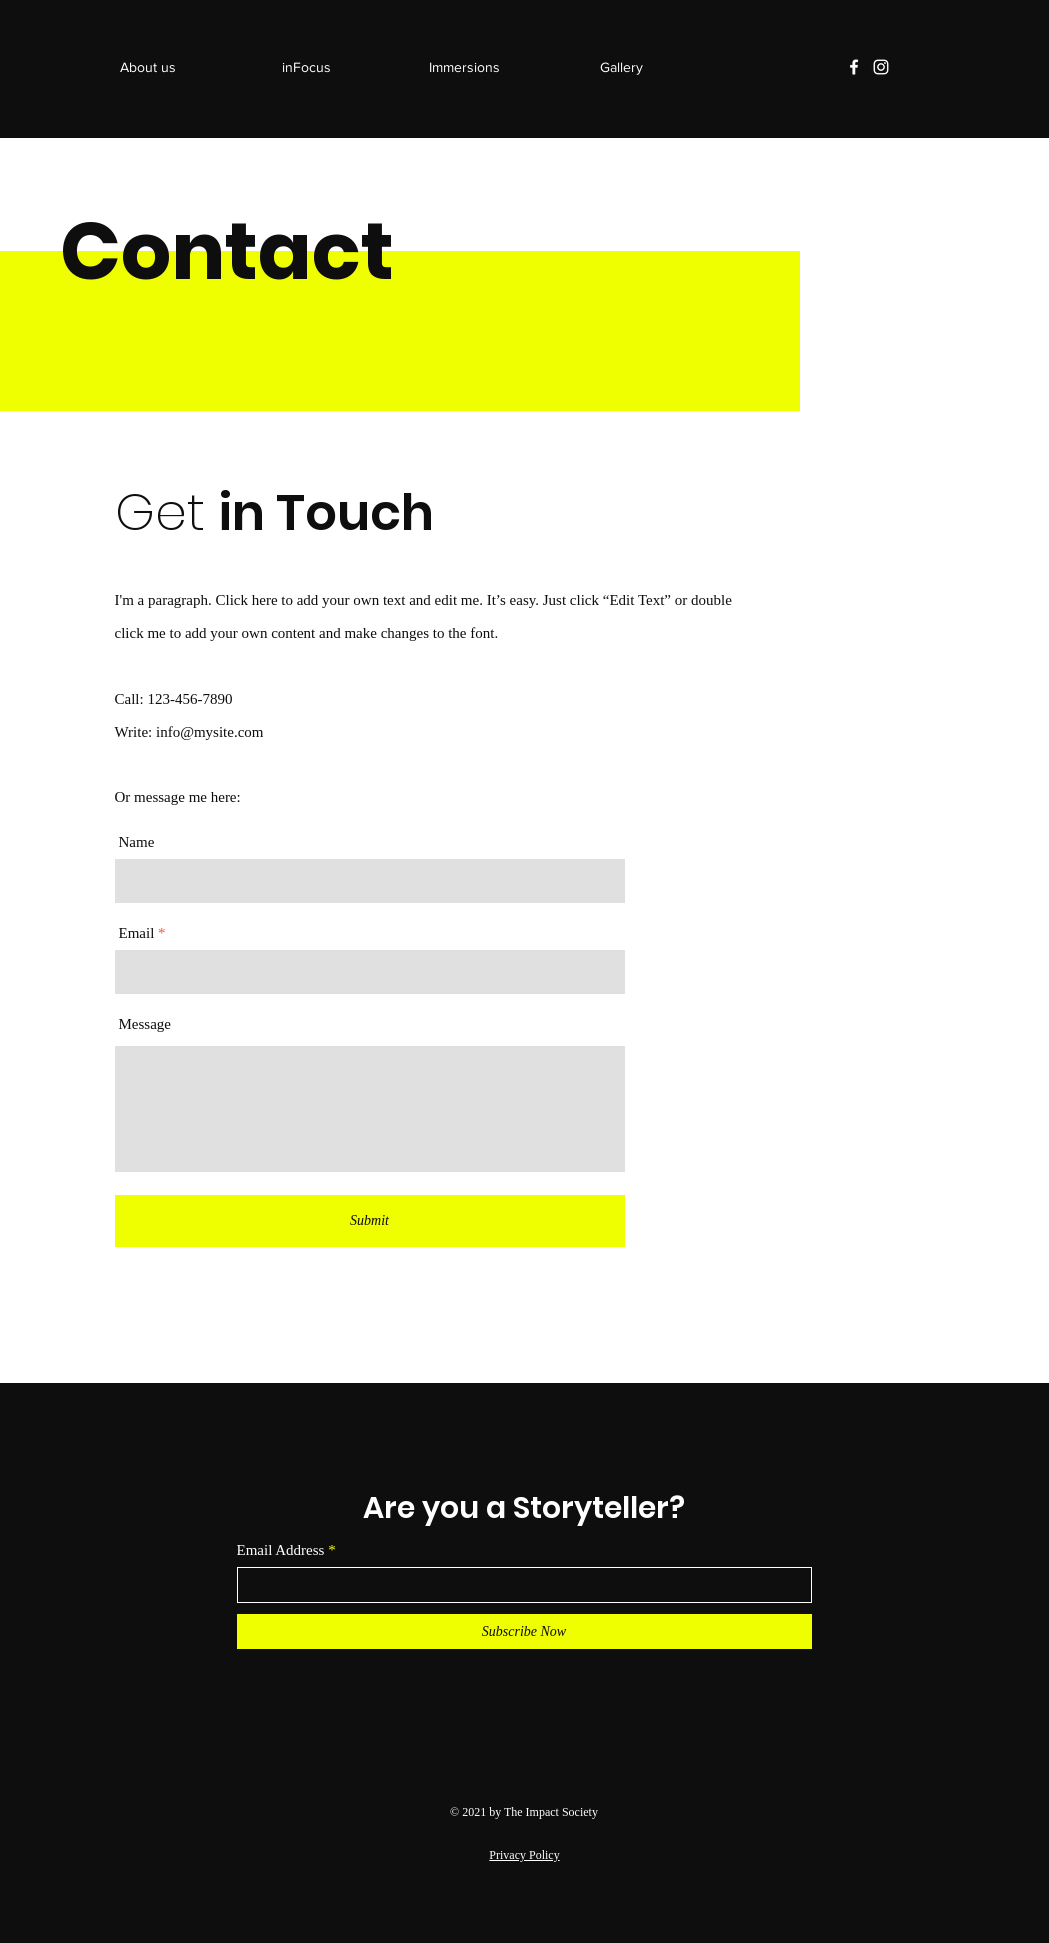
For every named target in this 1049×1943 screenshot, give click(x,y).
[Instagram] (881, 67)
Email (137, 933)
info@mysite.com (210, 732)
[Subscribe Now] (524, 1631)
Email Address (281, 1550)
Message (145, 1024)
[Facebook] (854, 67)
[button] (464, 67)
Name (137, 842)
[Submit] (370, 1221)
